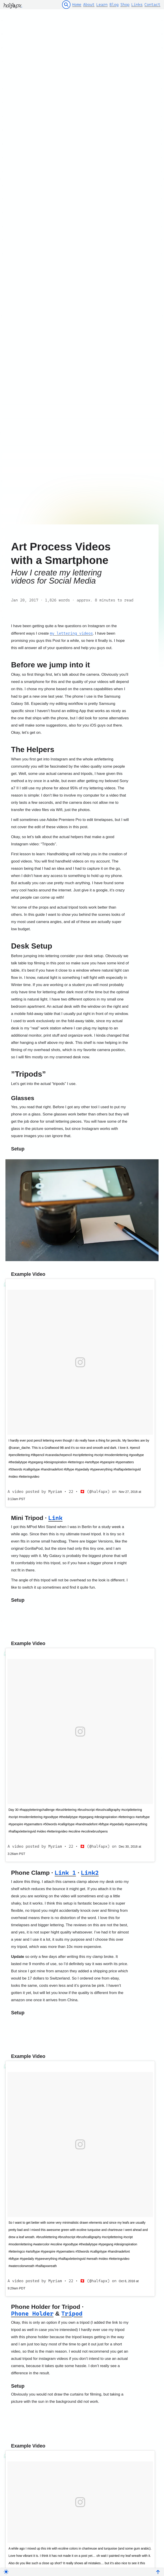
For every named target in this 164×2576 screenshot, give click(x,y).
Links (137, 4)
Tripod (71, 2313)
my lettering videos (71, 633)
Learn (102, 4)
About (88, 4)
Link (55, 1517)
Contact (152, 4)
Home (76, 4)
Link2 (90, 1872)
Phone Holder (32, 2313)
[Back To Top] (158, 2571)
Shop (125, 4)
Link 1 (65, 1872)
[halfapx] (13, 4)
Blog (113, 4)
